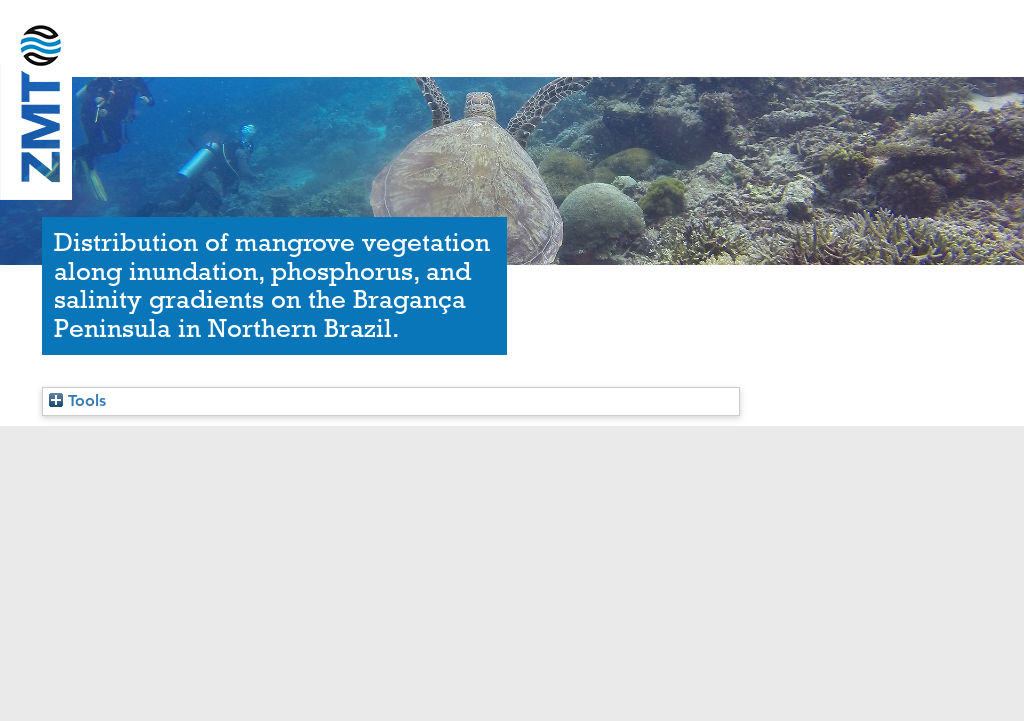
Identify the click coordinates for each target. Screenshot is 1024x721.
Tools (77, 400)
